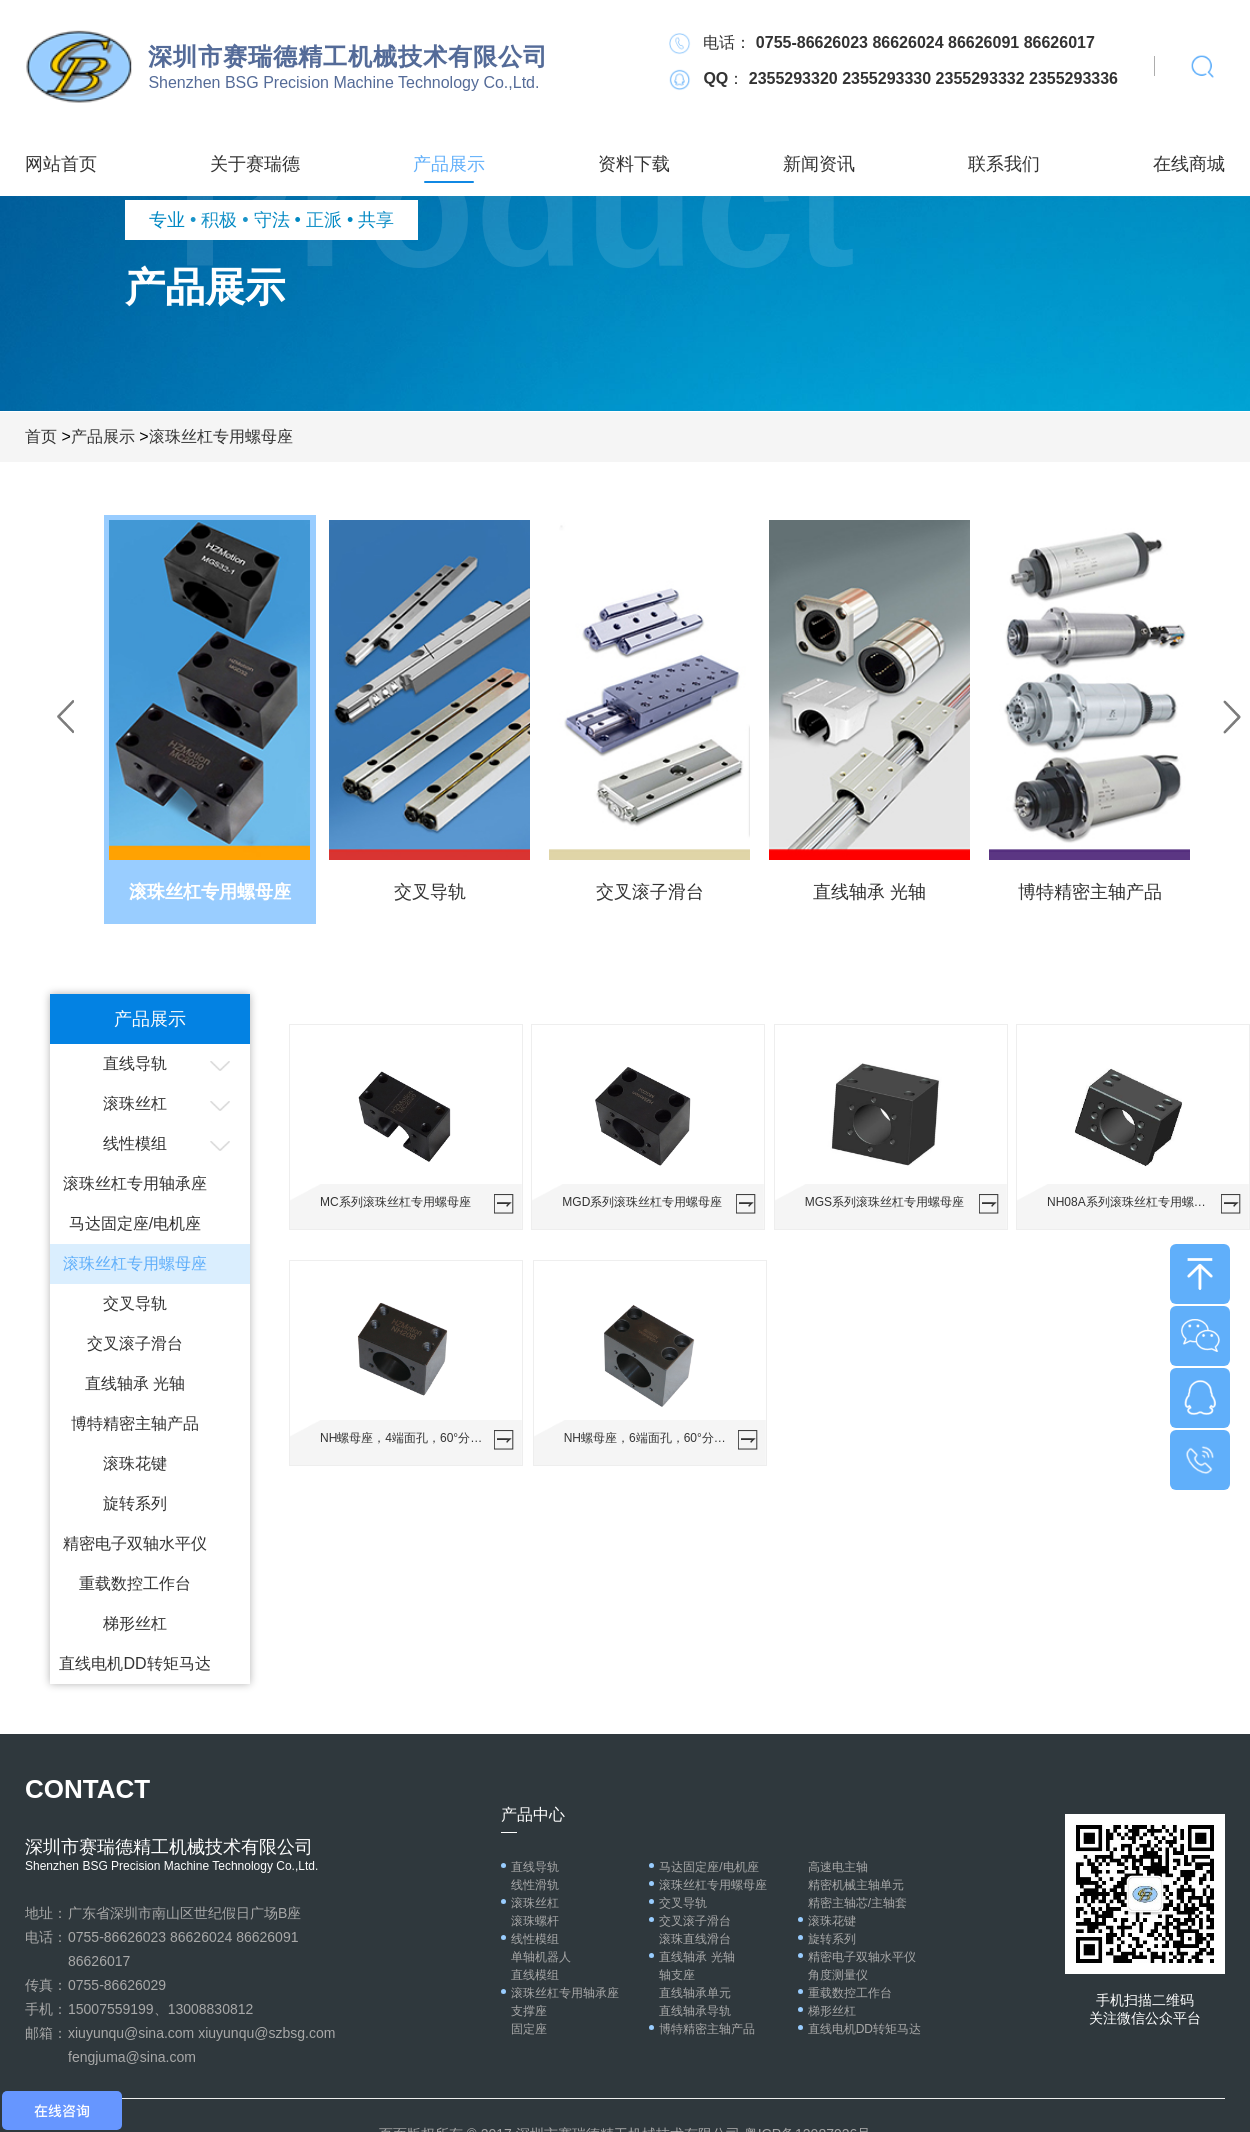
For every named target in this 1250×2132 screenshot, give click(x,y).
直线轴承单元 (695, 1993)
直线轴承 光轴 (135, 1383)
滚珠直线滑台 (695, 1939)
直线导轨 (135, 1063)
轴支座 (677, 1975)
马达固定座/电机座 (135, 1223)
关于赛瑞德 (255, 164)
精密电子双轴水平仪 (135, 1543)
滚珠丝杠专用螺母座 (221, 436)
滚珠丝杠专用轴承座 (135, 1183)
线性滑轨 (535, 1885)
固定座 (529, 2029)
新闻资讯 (819, 164)
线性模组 (135, 1143)
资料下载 (634, 164)
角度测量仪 (838, 1975)
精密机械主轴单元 (856, 1885)
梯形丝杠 (135, 1623)
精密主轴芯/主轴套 (857, 1903)
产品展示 (449, 164)
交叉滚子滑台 (135, 1343)
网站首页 (61, 164)
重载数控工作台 (135, 1583)
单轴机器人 (541, 1957)
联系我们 (1004, 164)
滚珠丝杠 (135, 1103)
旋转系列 (135, 1503)
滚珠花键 (135, 1463)
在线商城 (1189, 164)
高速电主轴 (838, 1867)
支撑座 (529, 2011)
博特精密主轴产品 (135, 1423)
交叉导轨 (135, 1303)
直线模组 (535, 1975)
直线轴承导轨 (695, 2011)
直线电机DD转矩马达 (134, 1663)
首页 (41, 436)
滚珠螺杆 (535, 1921)
